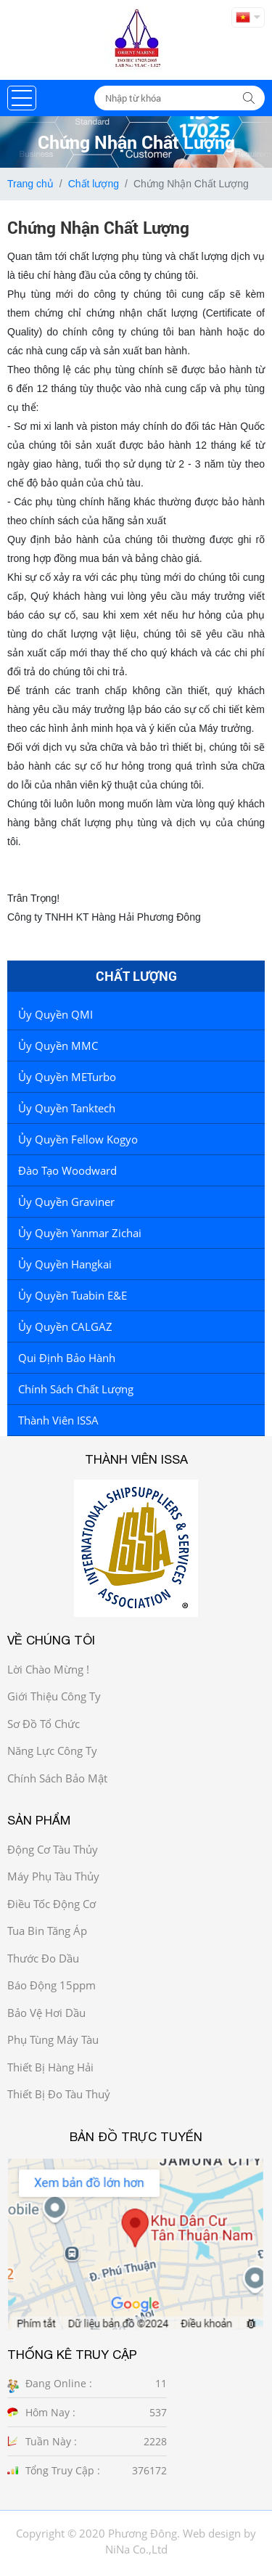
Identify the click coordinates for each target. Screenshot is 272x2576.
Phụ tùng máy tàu (53, 2039)
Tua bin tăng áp (47, 1930)
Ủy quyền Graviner (66, 1201)
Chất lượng (93, 183)
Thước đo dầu (43, 1958)
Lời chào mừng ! (48, 1669)
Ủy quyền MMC (58, 1045)
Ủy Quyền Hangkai (65, 1264)
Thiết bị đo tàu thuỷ (58, 2094)
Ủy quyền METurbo (67, 1076)
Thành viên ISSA (58, 1420)
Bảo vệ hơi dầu (46, 2012)
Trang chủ (30, 183)
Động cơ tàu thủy (52, 1849)
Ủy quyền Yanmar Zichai (79, 1233)
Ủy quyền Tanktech (66, 1108)
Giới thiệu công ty (54, 1696)
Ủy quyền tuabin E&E (72, 1295)
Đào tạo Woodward (67, 1170)
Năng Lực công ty (52, 1750)
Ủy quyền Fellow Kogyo (78, 1139)
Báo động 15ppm (51, 1985)
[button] (21, 98)
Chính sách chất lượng (75, 1389)
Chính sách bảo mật (57, 1778)
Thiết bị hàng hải (50, 2067)
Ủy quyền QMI (55, 1014)
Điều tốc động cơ (51, 1903)
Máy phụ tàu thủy (53, 1876)
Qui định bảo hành (66, 1357)
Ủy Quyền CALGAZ (65, 1326)
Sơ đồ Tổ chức (43, 1723)
